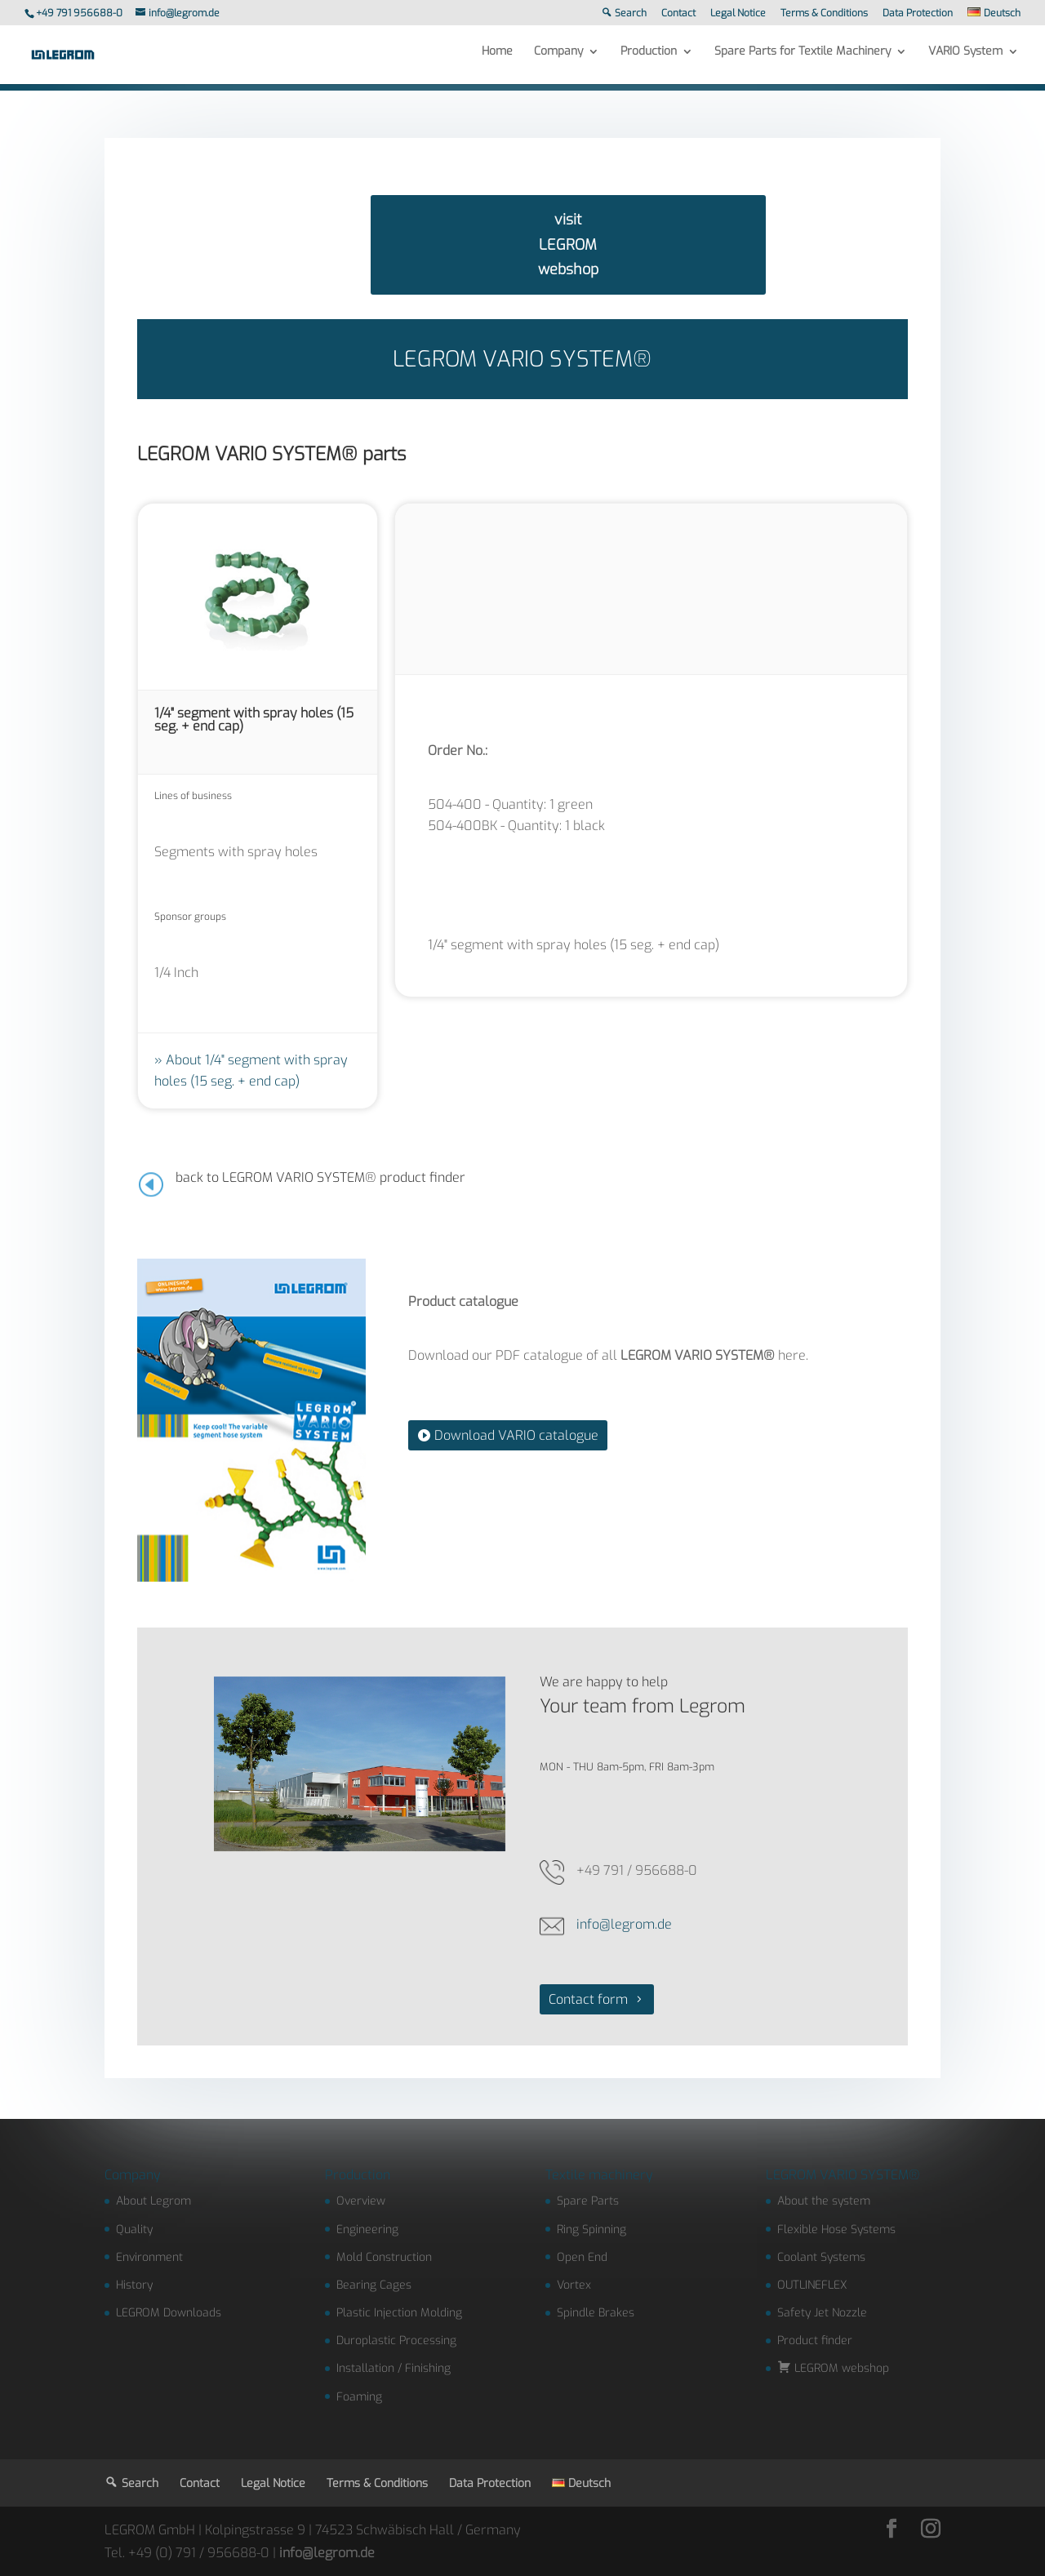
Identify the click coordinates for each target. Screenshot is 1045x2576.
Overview (360, 2201)
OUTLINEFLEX (812, 2285)
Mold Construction (384, 2257)
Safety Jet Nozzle (822, 2313)
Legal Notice (738, 14)
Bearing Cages (373, 2285)
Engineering (367, 2229)
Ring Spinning (591, 2229)
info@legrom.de (624, 1924)
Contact (678, 14)
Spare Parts (588, 2201)
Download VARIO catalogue (516, 1435)
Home (497, 58)
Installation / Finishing (393, 2368)
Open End (582, 2257)
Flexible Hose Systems (836, 2229)
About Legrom (153, 2201)
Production (648, 58)
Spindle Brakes (595, 2313)
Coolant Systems (821, 2257)
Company (558, 58)
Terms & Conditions (824, 14)
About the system (823, 2201)
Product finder (814, 2340)
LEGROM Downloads (168, 2313)
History (134, 2285)
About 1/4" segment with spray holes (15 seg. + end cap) (251, 1070)
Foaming (359, 2397)
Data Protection (918, 14)
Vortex (574, 2285)
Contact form (588, 1999)
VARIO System (965, 58)
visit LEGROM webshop (568, 244)
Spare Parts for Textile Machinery (802, 58)
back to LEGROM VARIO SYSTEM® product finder (320, 1177)
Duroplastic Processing (396, 2340)
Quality (134, 2229)
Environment (149, 2257)
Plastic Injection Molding (399, 2313)
